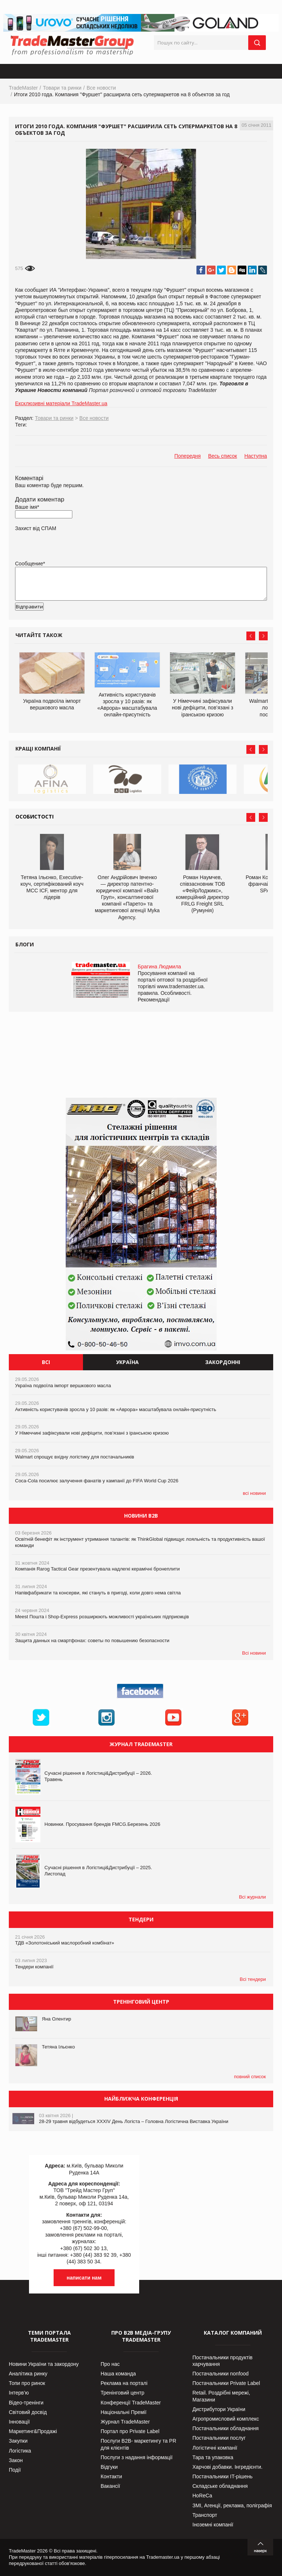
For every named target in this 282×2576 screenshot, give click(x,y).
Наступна (255, 456)
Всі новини (254, 1653)
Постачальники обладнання (225, 2428)
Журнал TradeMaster (125, 2422)
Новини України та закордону (44, 2364)
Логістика (20, 2451)
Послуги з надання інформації (137, 2457)
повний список (250, 2076)
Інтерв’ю (19, 2393)
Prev (250, 636)
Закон (16, 2460)
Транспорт (204, 2515)
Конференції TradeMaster (131, 2403)
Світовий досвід (28, 2412)
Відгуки (109, 2467)
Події (15, 2470)
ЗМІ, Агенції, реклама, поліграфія (232, 2505)
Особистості (34, 816)
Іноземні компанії (212, 2525)
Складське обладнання (220, 2486)
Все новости (101, 88)
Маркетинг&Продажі (33, 2431)
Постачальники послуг (219, 2438)
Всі (46, 1362)
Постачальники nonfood (220, 2374)
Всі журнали (252, 1897)
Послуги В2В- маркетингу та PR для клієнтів (138, 2444)
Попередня (187, 456)
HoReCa (202, 2495)
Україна (127, 1362)
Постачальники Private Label (226, 2383)
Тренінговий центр (122, 2393)
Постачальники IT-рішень (222, 2476)
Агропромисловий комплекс (225, 2419)
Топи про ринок (27, 2383)
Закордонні (222, 1362)
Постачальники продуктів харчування (222, 2360)
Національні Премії (124, 2412)
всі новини (254, 1493)
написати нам (84, 2278)
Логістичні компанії (214, 2448)
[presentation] (71, 618)
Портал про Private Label (130, 2431)
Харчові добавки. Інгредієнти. (227, 2467)
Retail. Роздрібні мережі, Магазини (221, 2396)
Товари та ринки (62, 88)
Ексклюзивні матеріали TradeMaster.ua (61, 403)
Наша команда (118, 2374)
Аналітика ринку (28, 2374)
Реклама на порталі (124, 2383)
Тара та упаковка (212, 2457)
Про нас (110, 2364)
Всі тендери (253, 1979)
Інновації (19, 2422)
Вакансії (110, 2486)
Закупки (18, 2441)
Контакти (111, 2476)
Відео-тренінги (26, 2403)
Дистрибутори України (218, 2409)
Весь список (222, 456)
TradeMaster (23, 88)
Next (263, 636)
